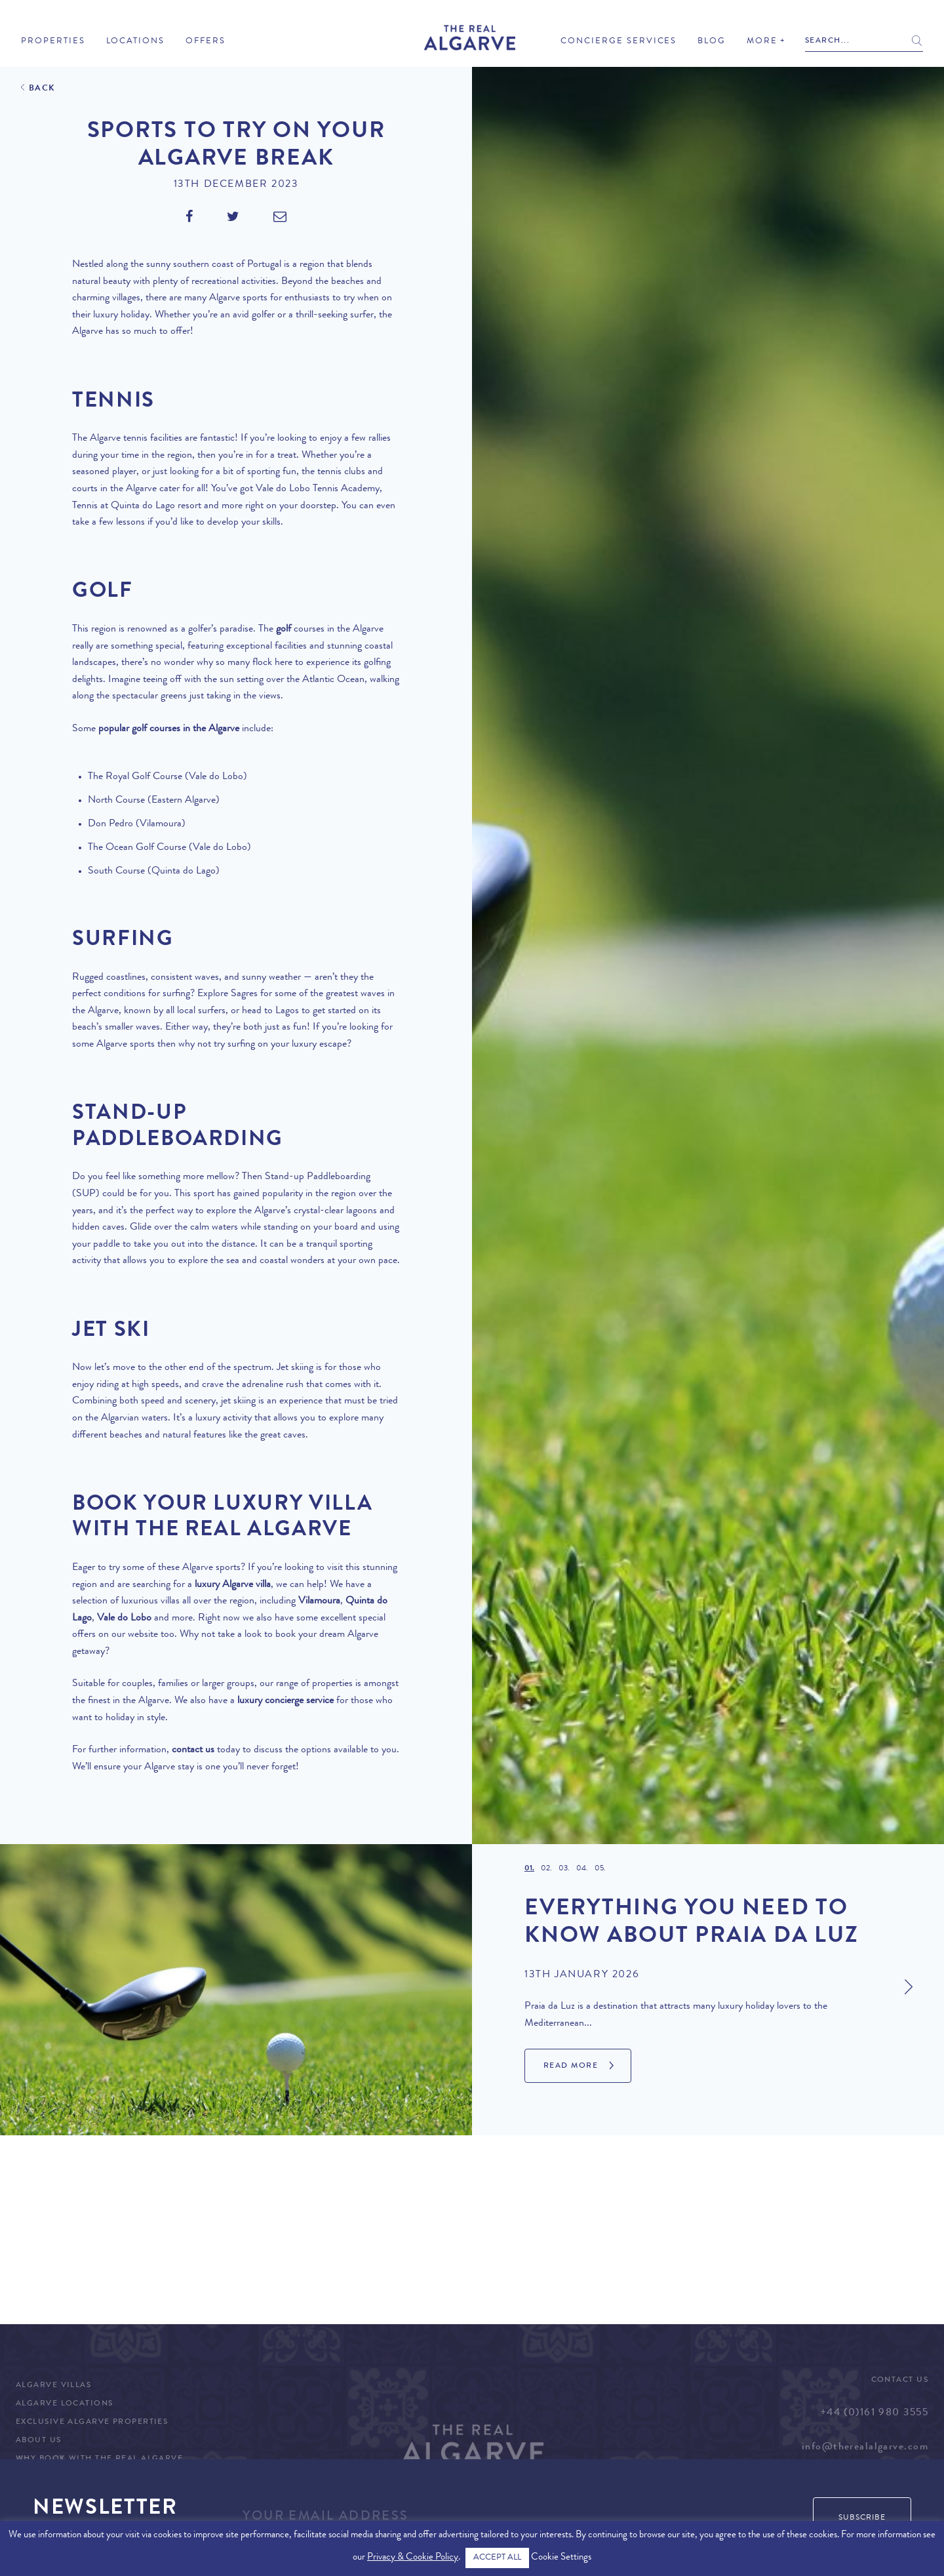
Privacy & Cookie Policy (412, 2558)
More (762, 41)
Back (42, 89)
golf (283, 629)
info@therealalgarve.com (865, 2447)
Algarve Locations (64, 2404)
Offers (206, 41)
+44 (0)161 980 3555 (874, 2413)
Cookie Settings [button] (561, 2558)
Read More (570, 2066)
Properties (53, 41)
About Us (39, 2441)
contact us (193, 1750)
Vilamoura (319, 1601)
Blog (712, 41)
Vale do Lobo (124, 1618)
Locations (135, 41)
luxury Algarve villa (233, 1585)
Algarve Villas (53, 2386)
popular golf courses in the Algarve (168, 729)
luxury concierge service (285, 1701)
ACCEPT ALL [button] (497, 2558)
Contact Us (899, 2381)
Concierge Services (618, 41)
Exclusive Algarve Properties (92, 2422)
